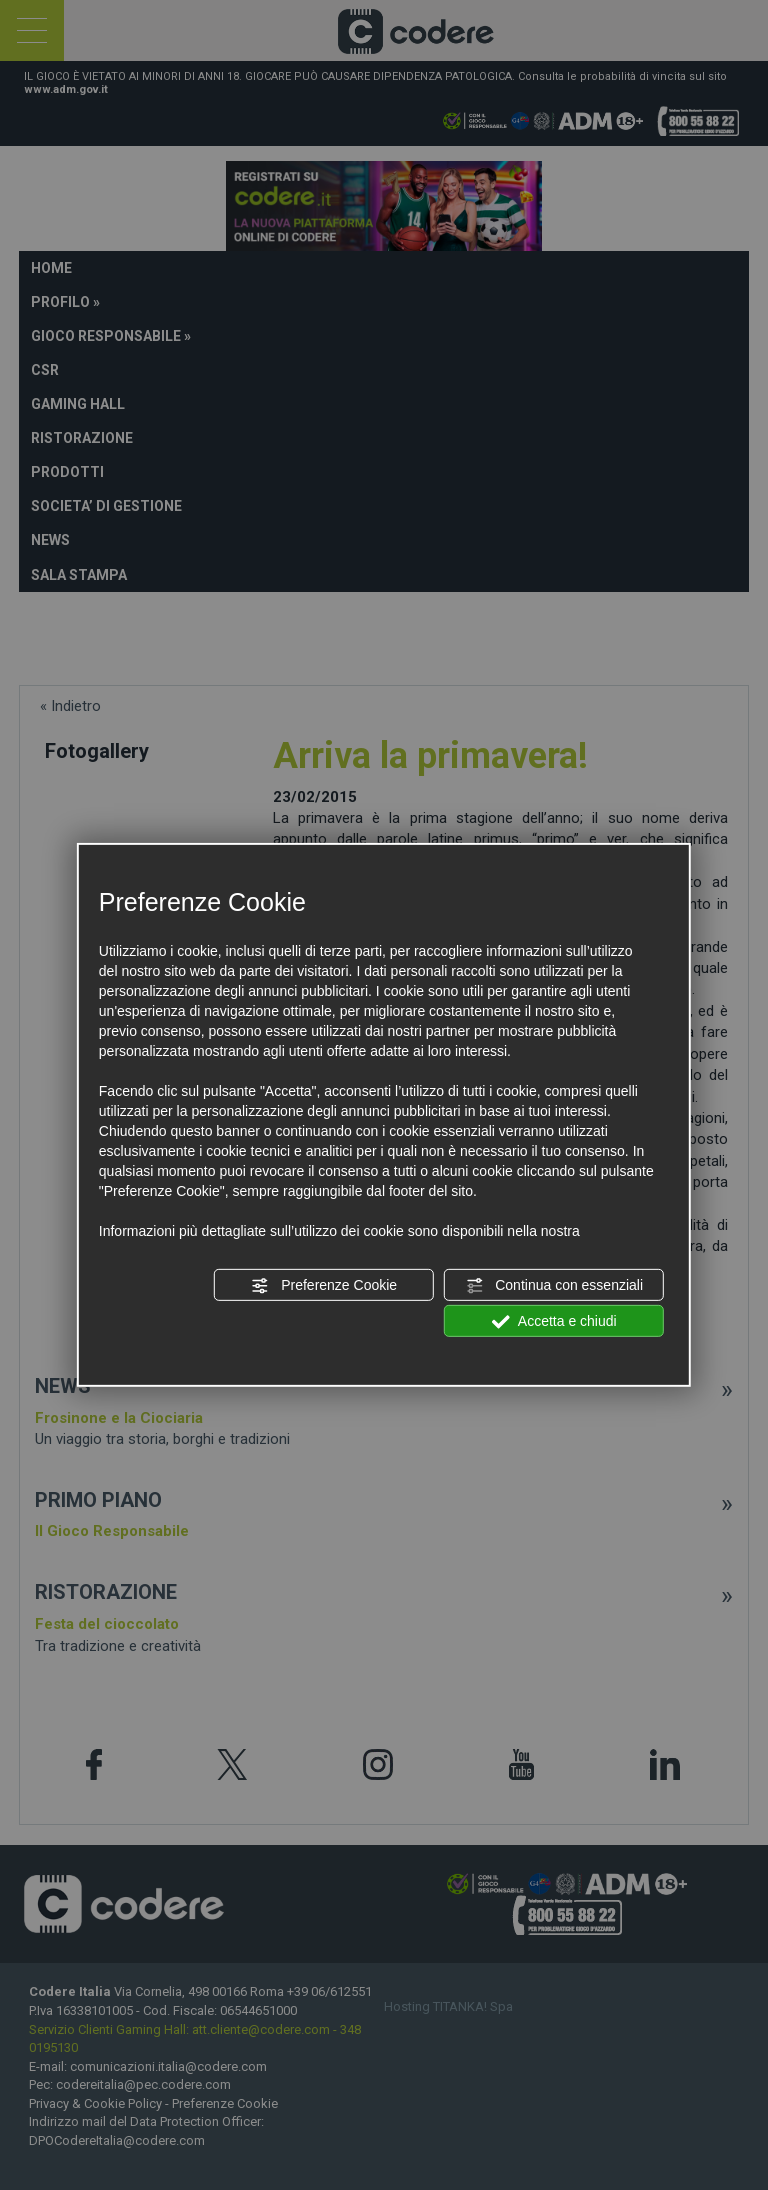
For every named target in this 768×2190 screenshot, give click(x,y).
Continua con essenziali (554, 1286)
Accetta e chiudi (554, 1322)
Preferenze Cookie (324, 1286)
